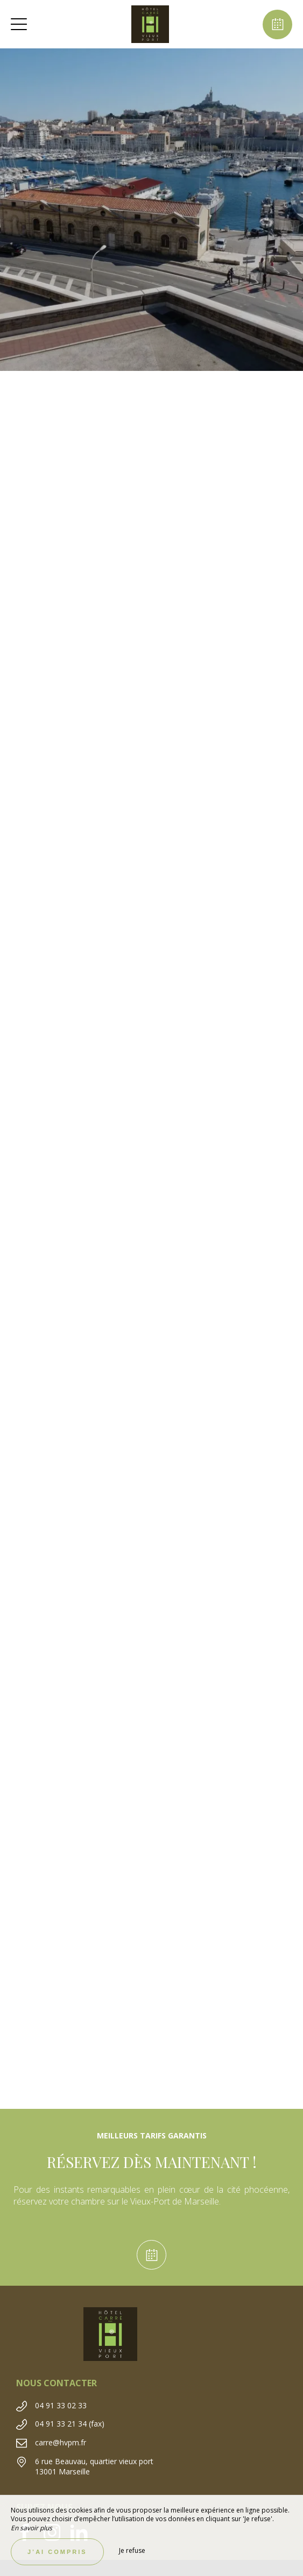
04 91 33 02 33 (61, 2405)
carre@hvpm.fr (60, 2442)
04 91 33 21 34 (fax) (69, 2423)
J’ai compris (57, 2552)
